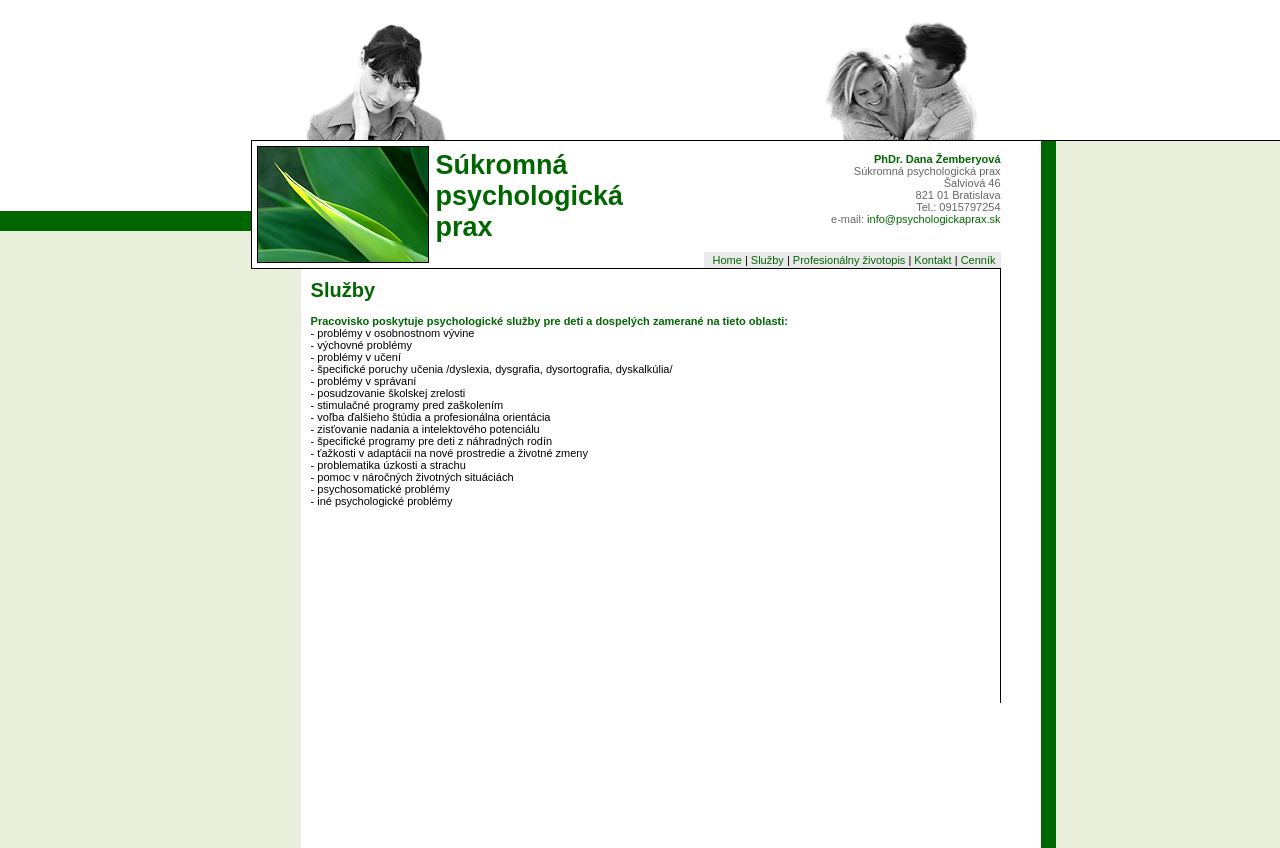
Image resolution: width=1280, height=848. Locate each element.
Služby (767, 260)
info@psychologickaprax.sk (933, 219)
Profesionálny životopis (849, 260)
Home (726, 260)
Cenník (980, 260)
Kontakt (932, 260)
